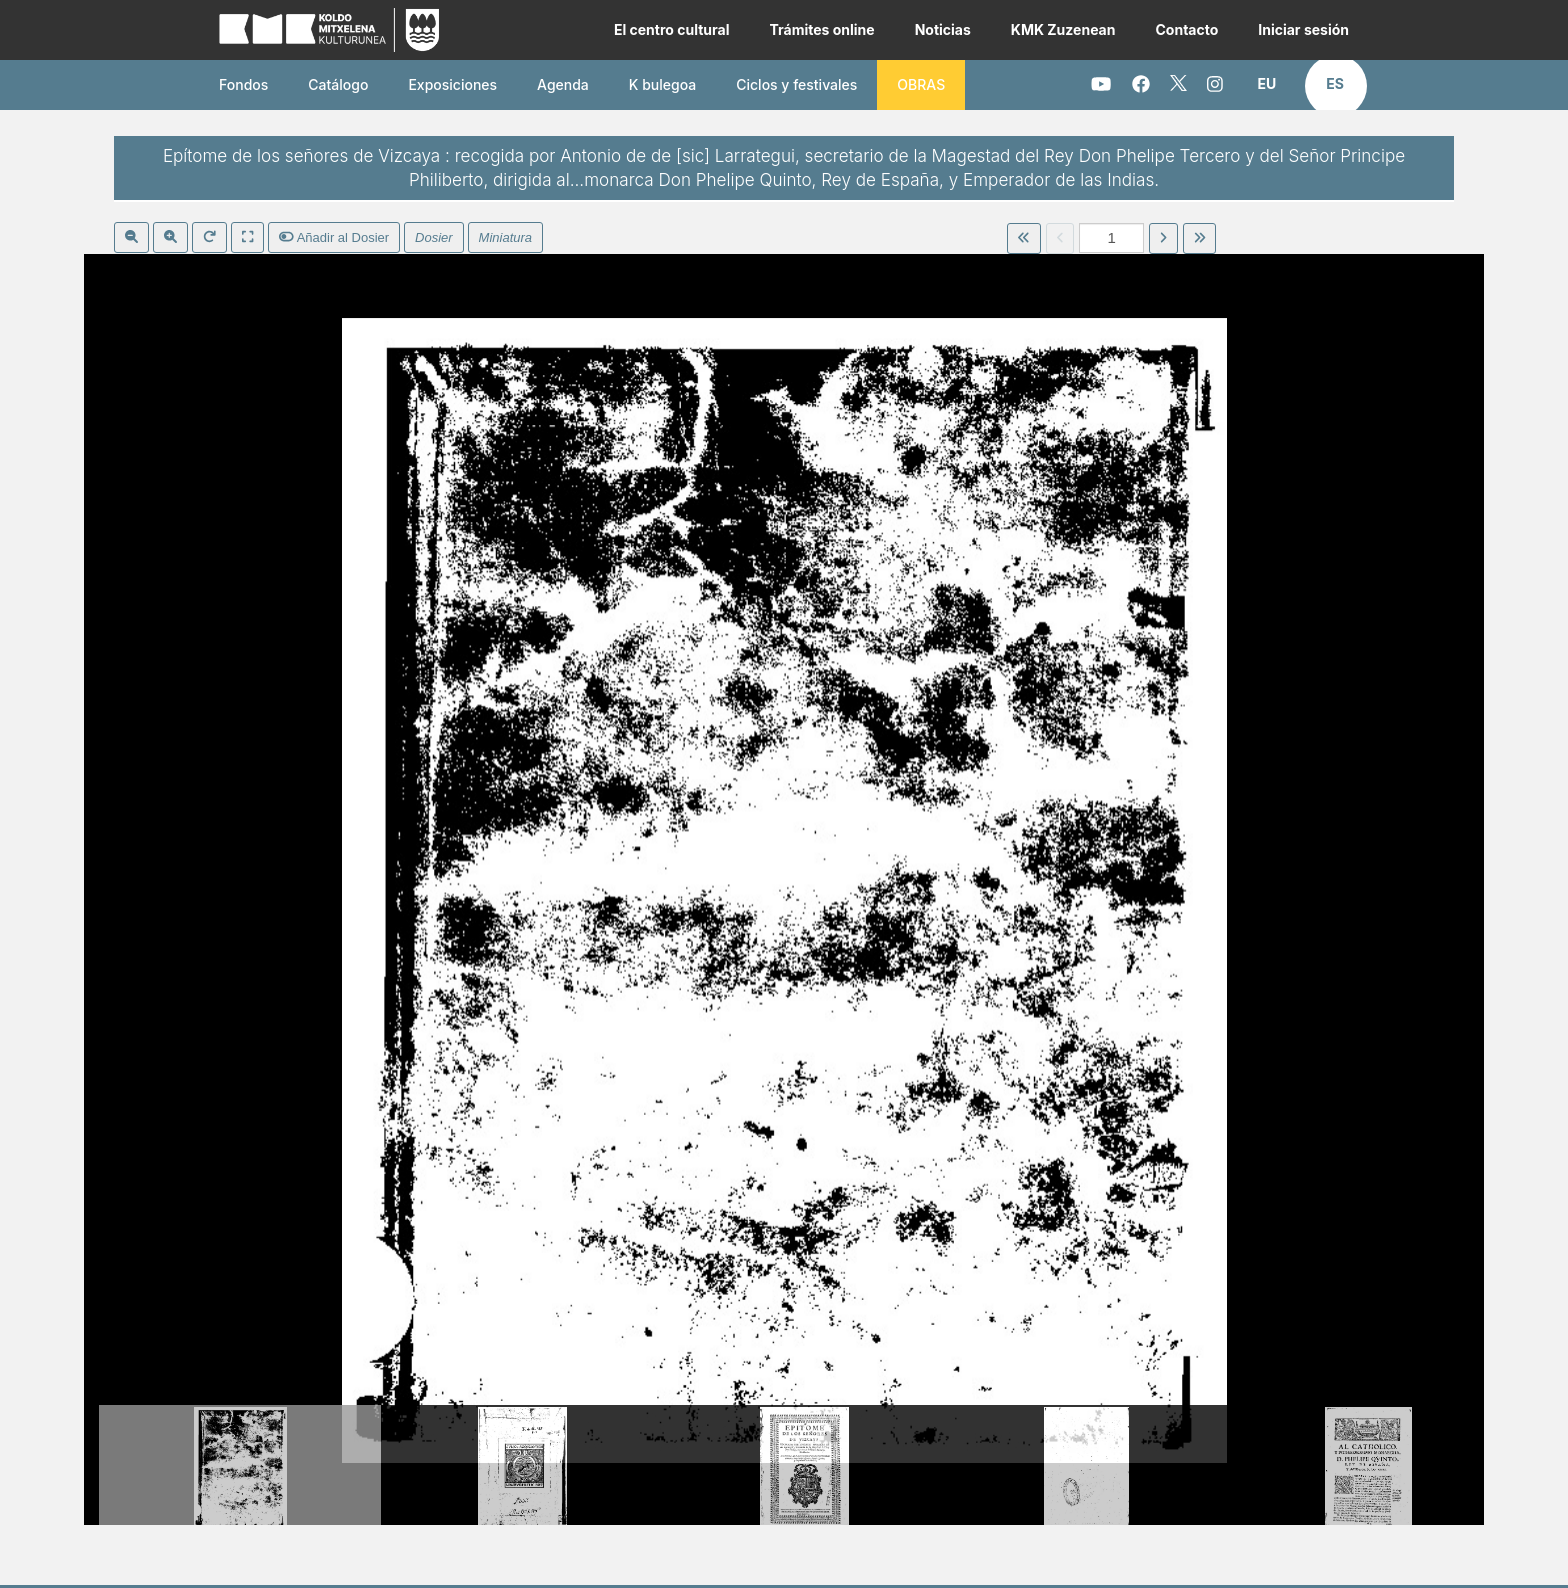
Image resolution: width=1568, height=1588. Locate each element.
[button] (1267, 84)
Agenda (563, 84)
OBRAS (921, 84)
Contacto (1186, 29)
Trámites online (821, 29)
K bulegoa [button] (662, 84)
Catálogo (338, 84)
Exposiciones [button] (452, 84)
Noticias (943, 29)
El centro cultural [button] (672, 29)
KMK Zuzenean (1063, 29)
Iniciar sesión (1303, 29)
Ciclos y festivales (796, 84)
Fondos (243, 84)
